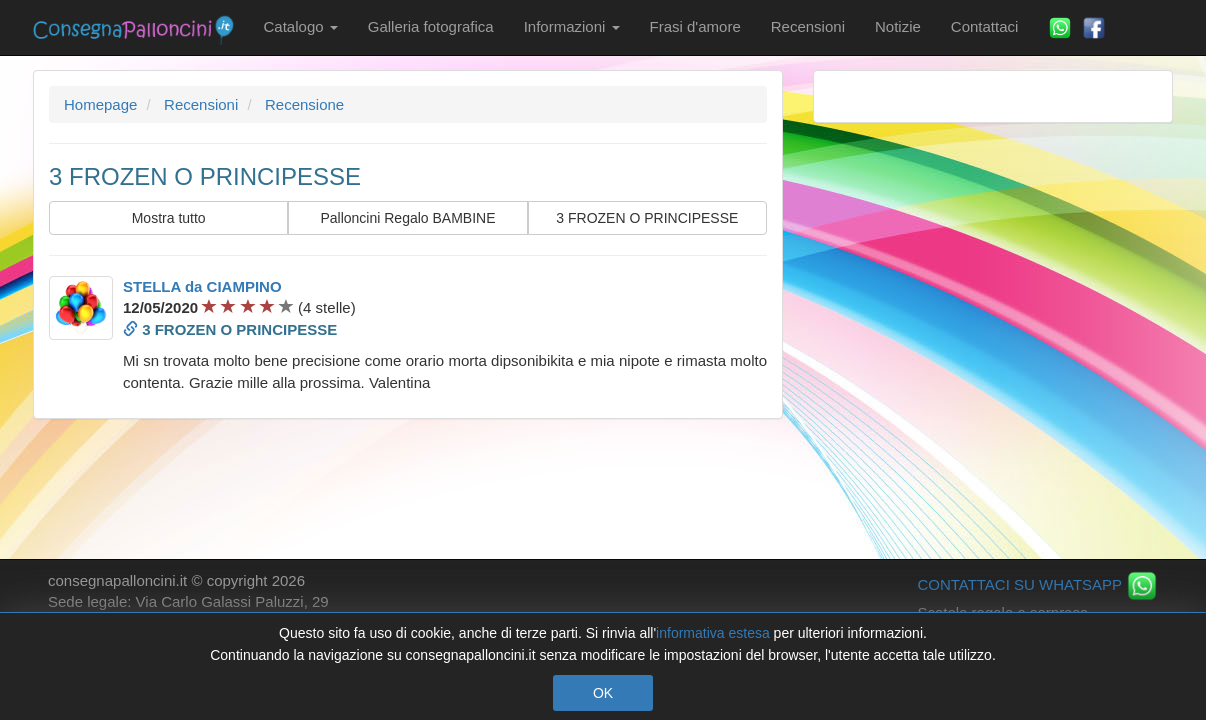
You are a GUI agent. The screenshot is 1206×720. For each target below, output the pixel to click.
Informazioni (572, 26)
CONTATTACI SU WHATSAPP (1037, 584)
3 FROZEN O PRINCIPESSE (647, 218)
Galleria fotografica (431, 26)
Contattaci (985, 26)
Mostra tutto (169, 218)
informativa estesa (713, 633)
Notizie (898, 26)
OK (603, 693)
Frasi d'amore (695, 26)
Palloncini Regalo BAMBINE (407, 218)
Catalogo (301, 26)
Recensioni (808, 26)
